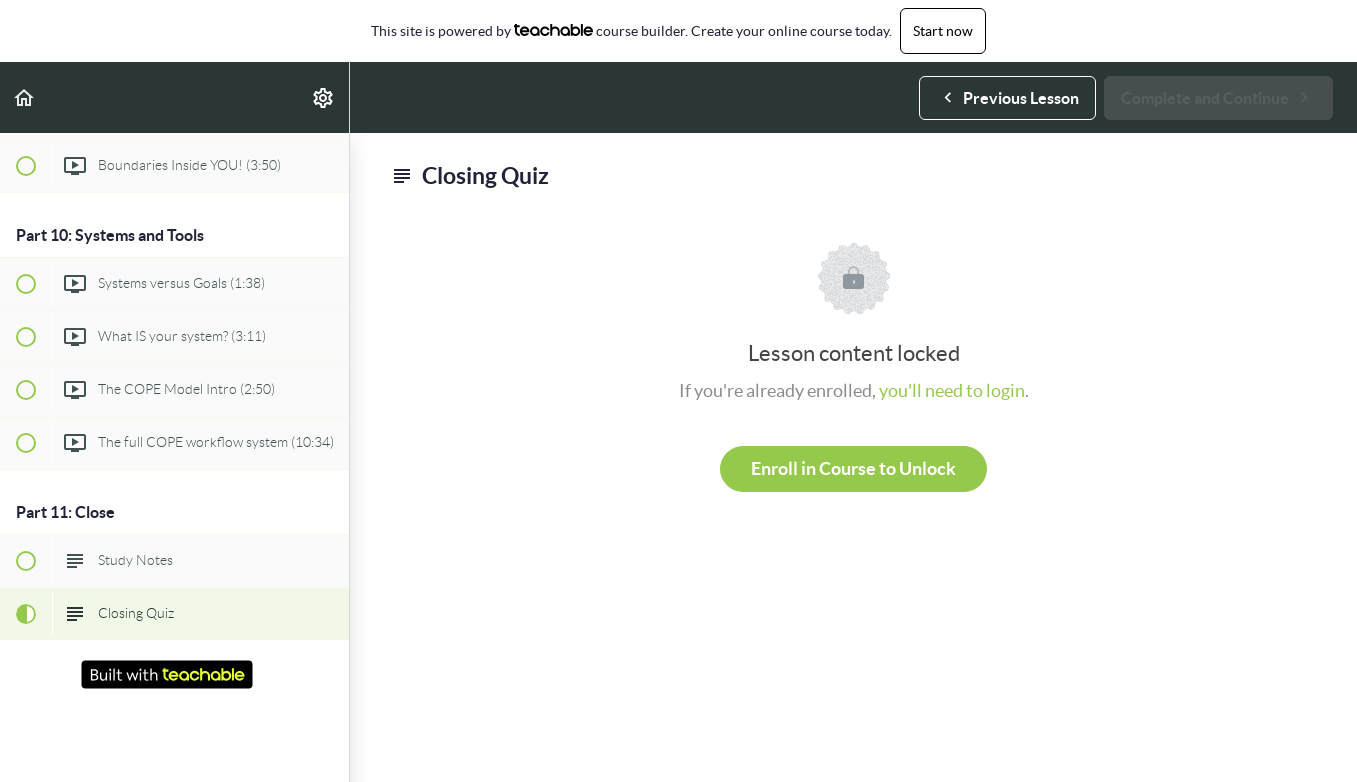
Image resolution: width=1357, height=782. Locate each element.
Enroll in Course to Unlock (853, 468)
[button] (25, 97)
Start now (943, 31)
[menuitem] (324, 97)
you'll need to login (952, 390)
